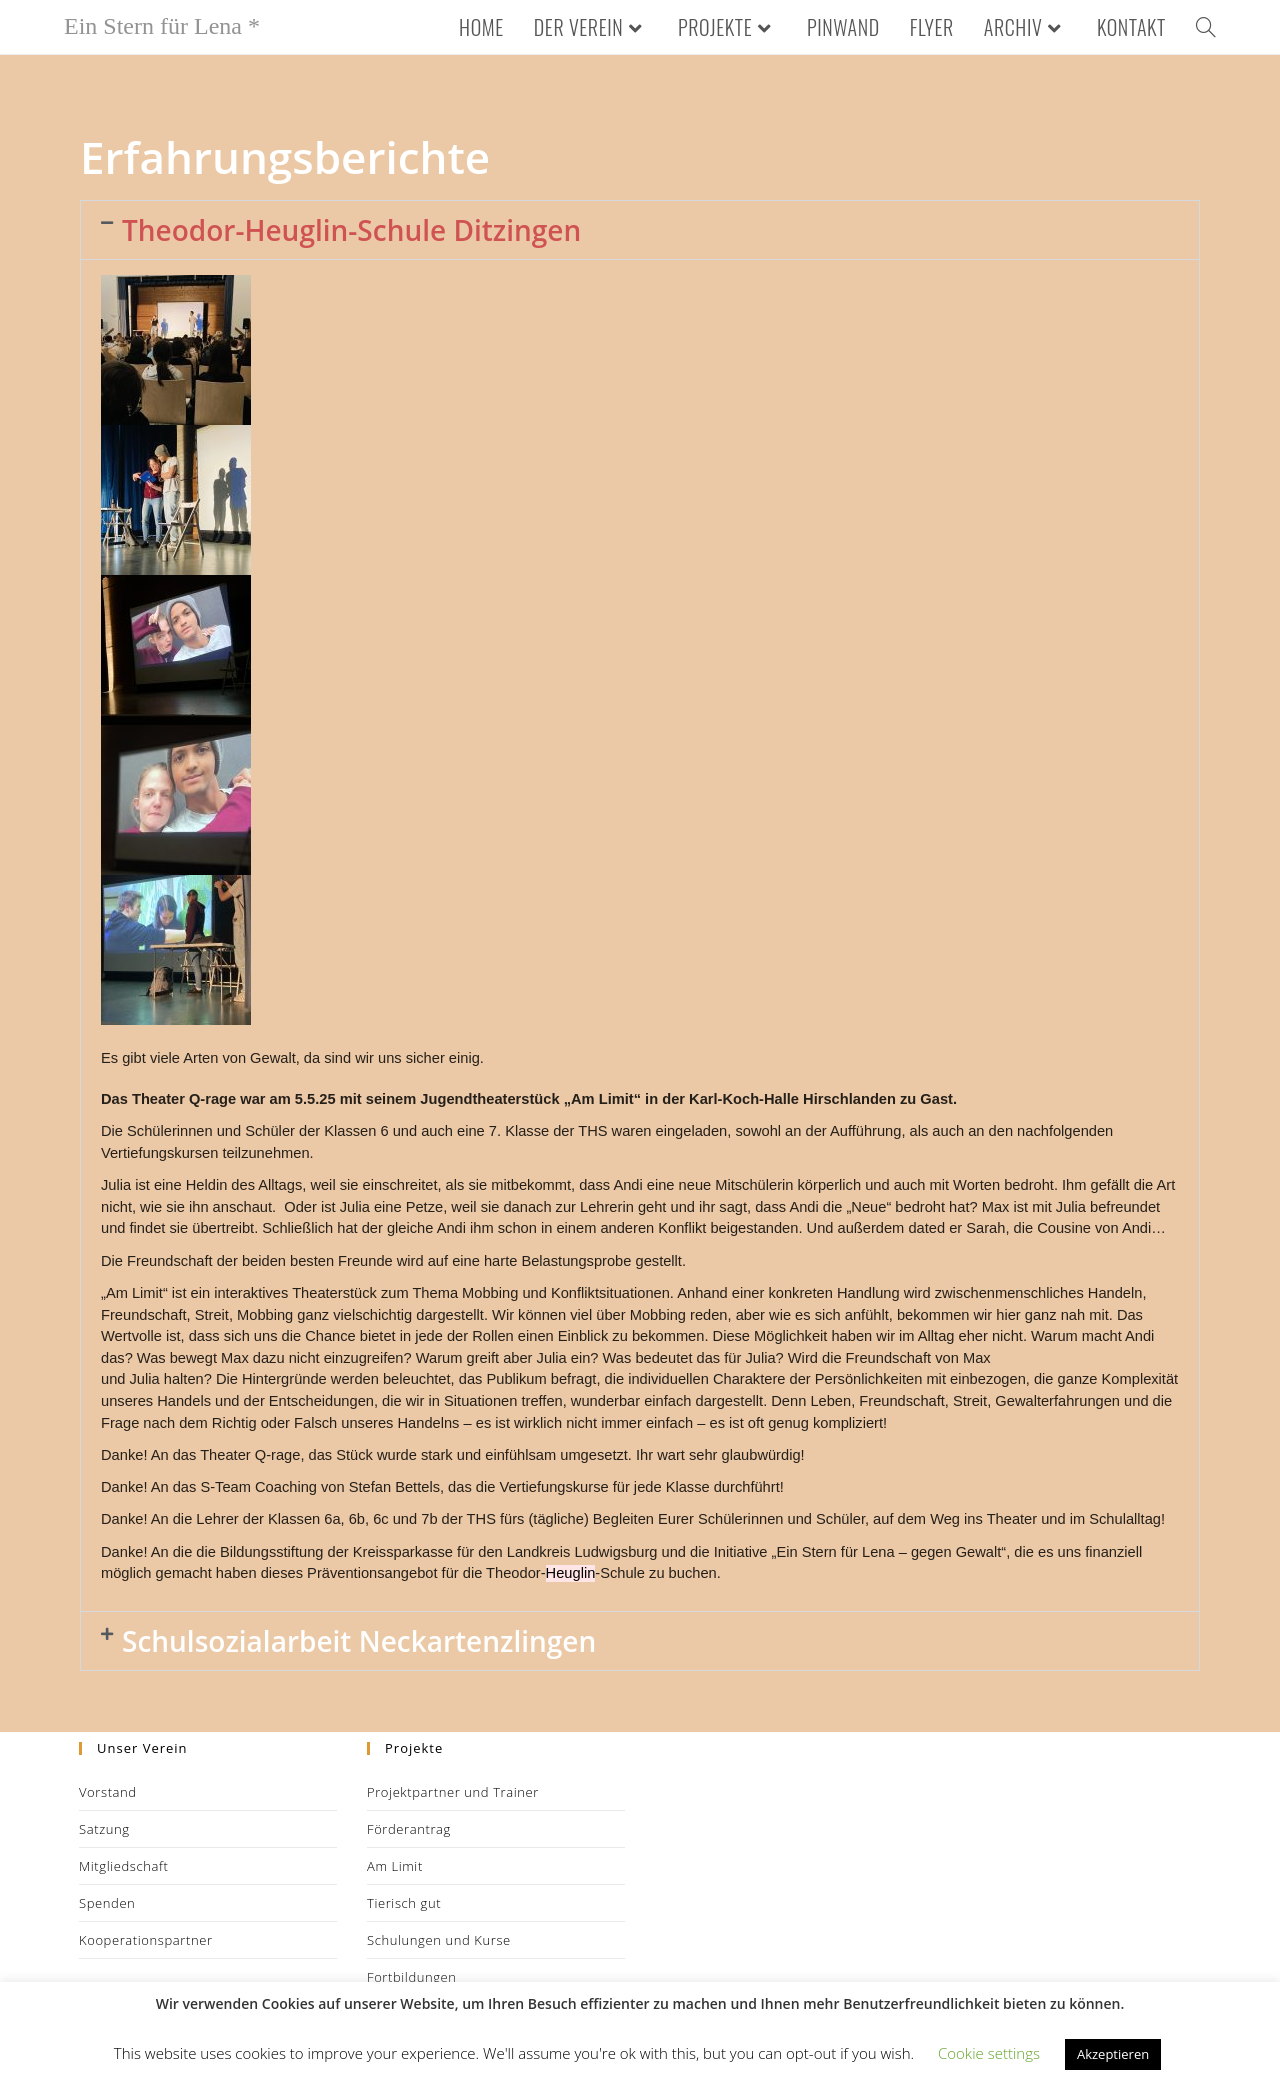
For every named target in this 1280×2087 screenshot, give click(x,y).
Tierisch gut (404, 1903)
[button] (640, 230)
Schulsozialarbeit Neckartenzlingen (359, 1641)
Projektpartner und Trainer (453, 1792)
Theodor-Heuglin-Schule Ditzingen (351, 230)
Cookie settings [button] (989, 2053)
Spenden (107, 1903)
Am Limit (395, 1866)
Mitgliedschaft (123, 1866)
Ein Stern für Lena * (162, 26)
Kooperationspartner (146, 1940)
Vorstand (108, 1792)
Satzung (104, 1829)
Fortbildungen (412, 1977)
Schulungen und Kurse (439, 1940)
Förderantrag (409, 1829)
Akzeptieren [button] (1113, 2054)
